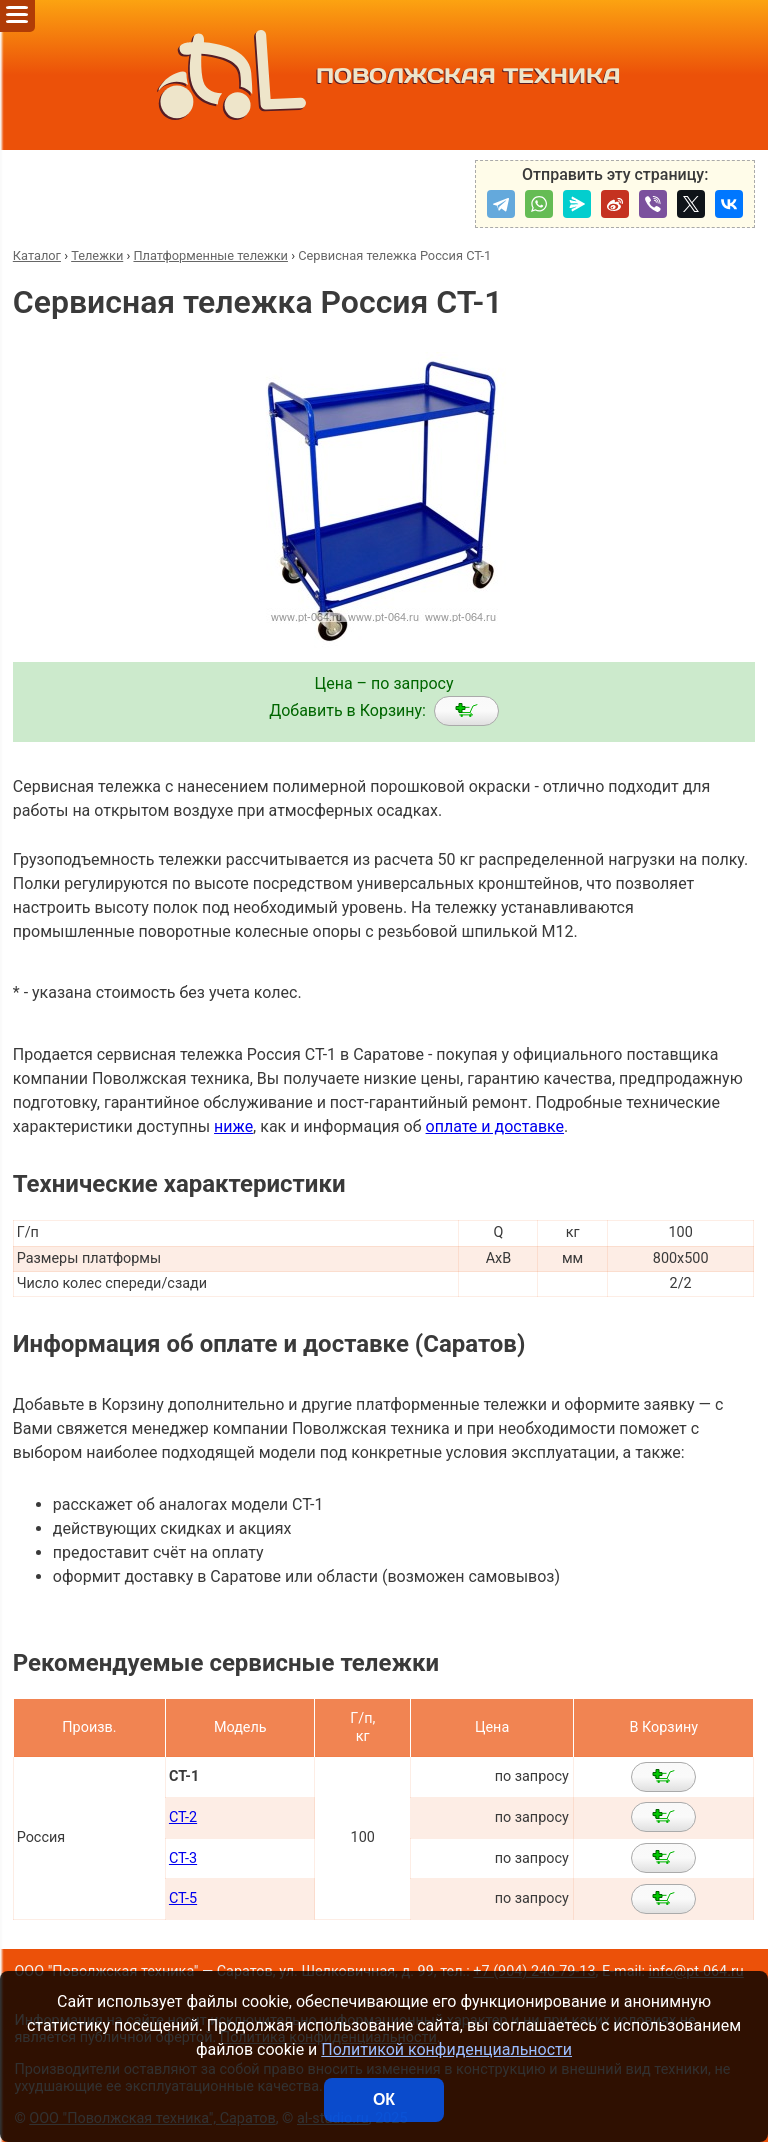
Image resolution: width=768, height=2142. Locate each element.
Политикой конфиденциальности (446, 2049)
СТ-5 (183, 1898)
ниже (233, 1126)
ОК (384, 2099)
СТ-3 (183, 1858)
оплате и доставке (495, 1126)
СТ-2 (183, 1817)
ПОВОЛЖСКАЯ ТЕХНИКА (384, 75)
